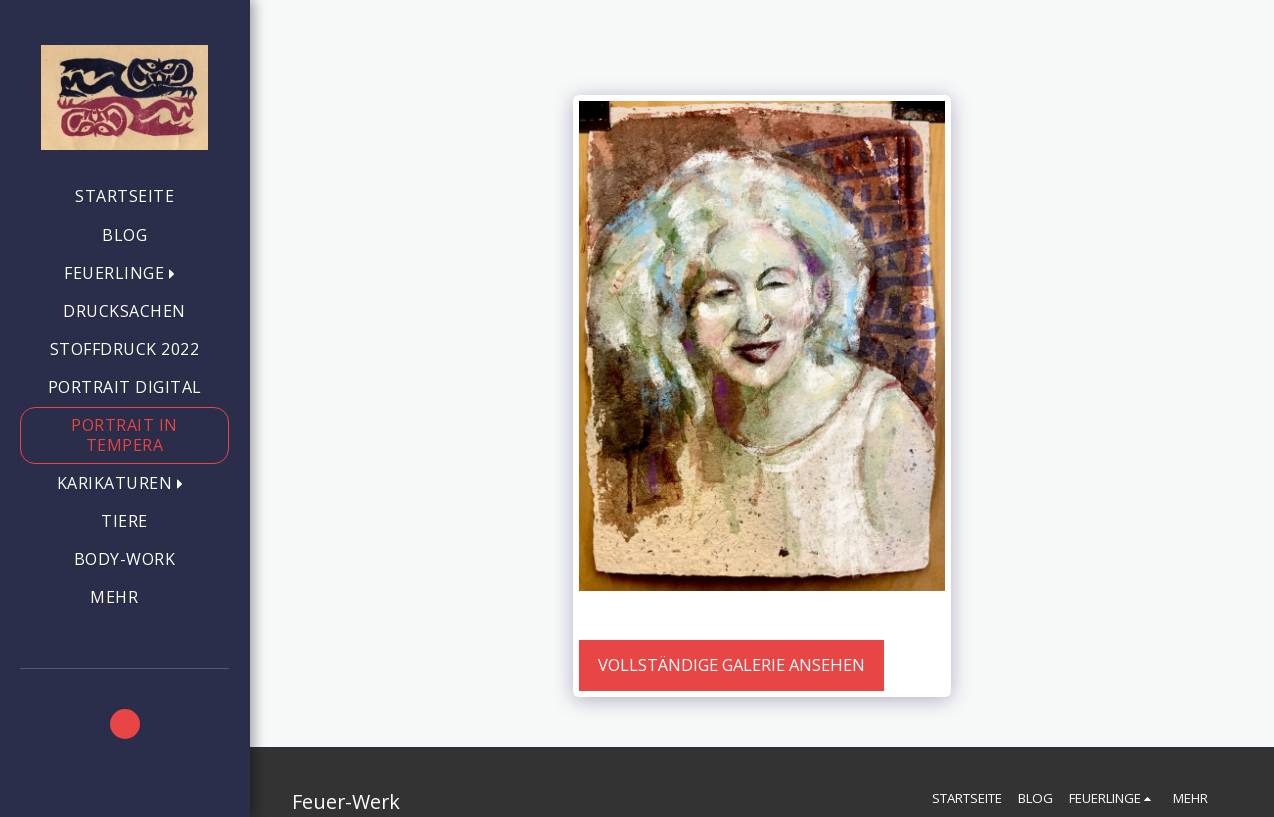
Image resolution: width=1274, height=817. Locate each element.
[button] (124, 273)
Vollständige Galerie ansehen (731, 664)
